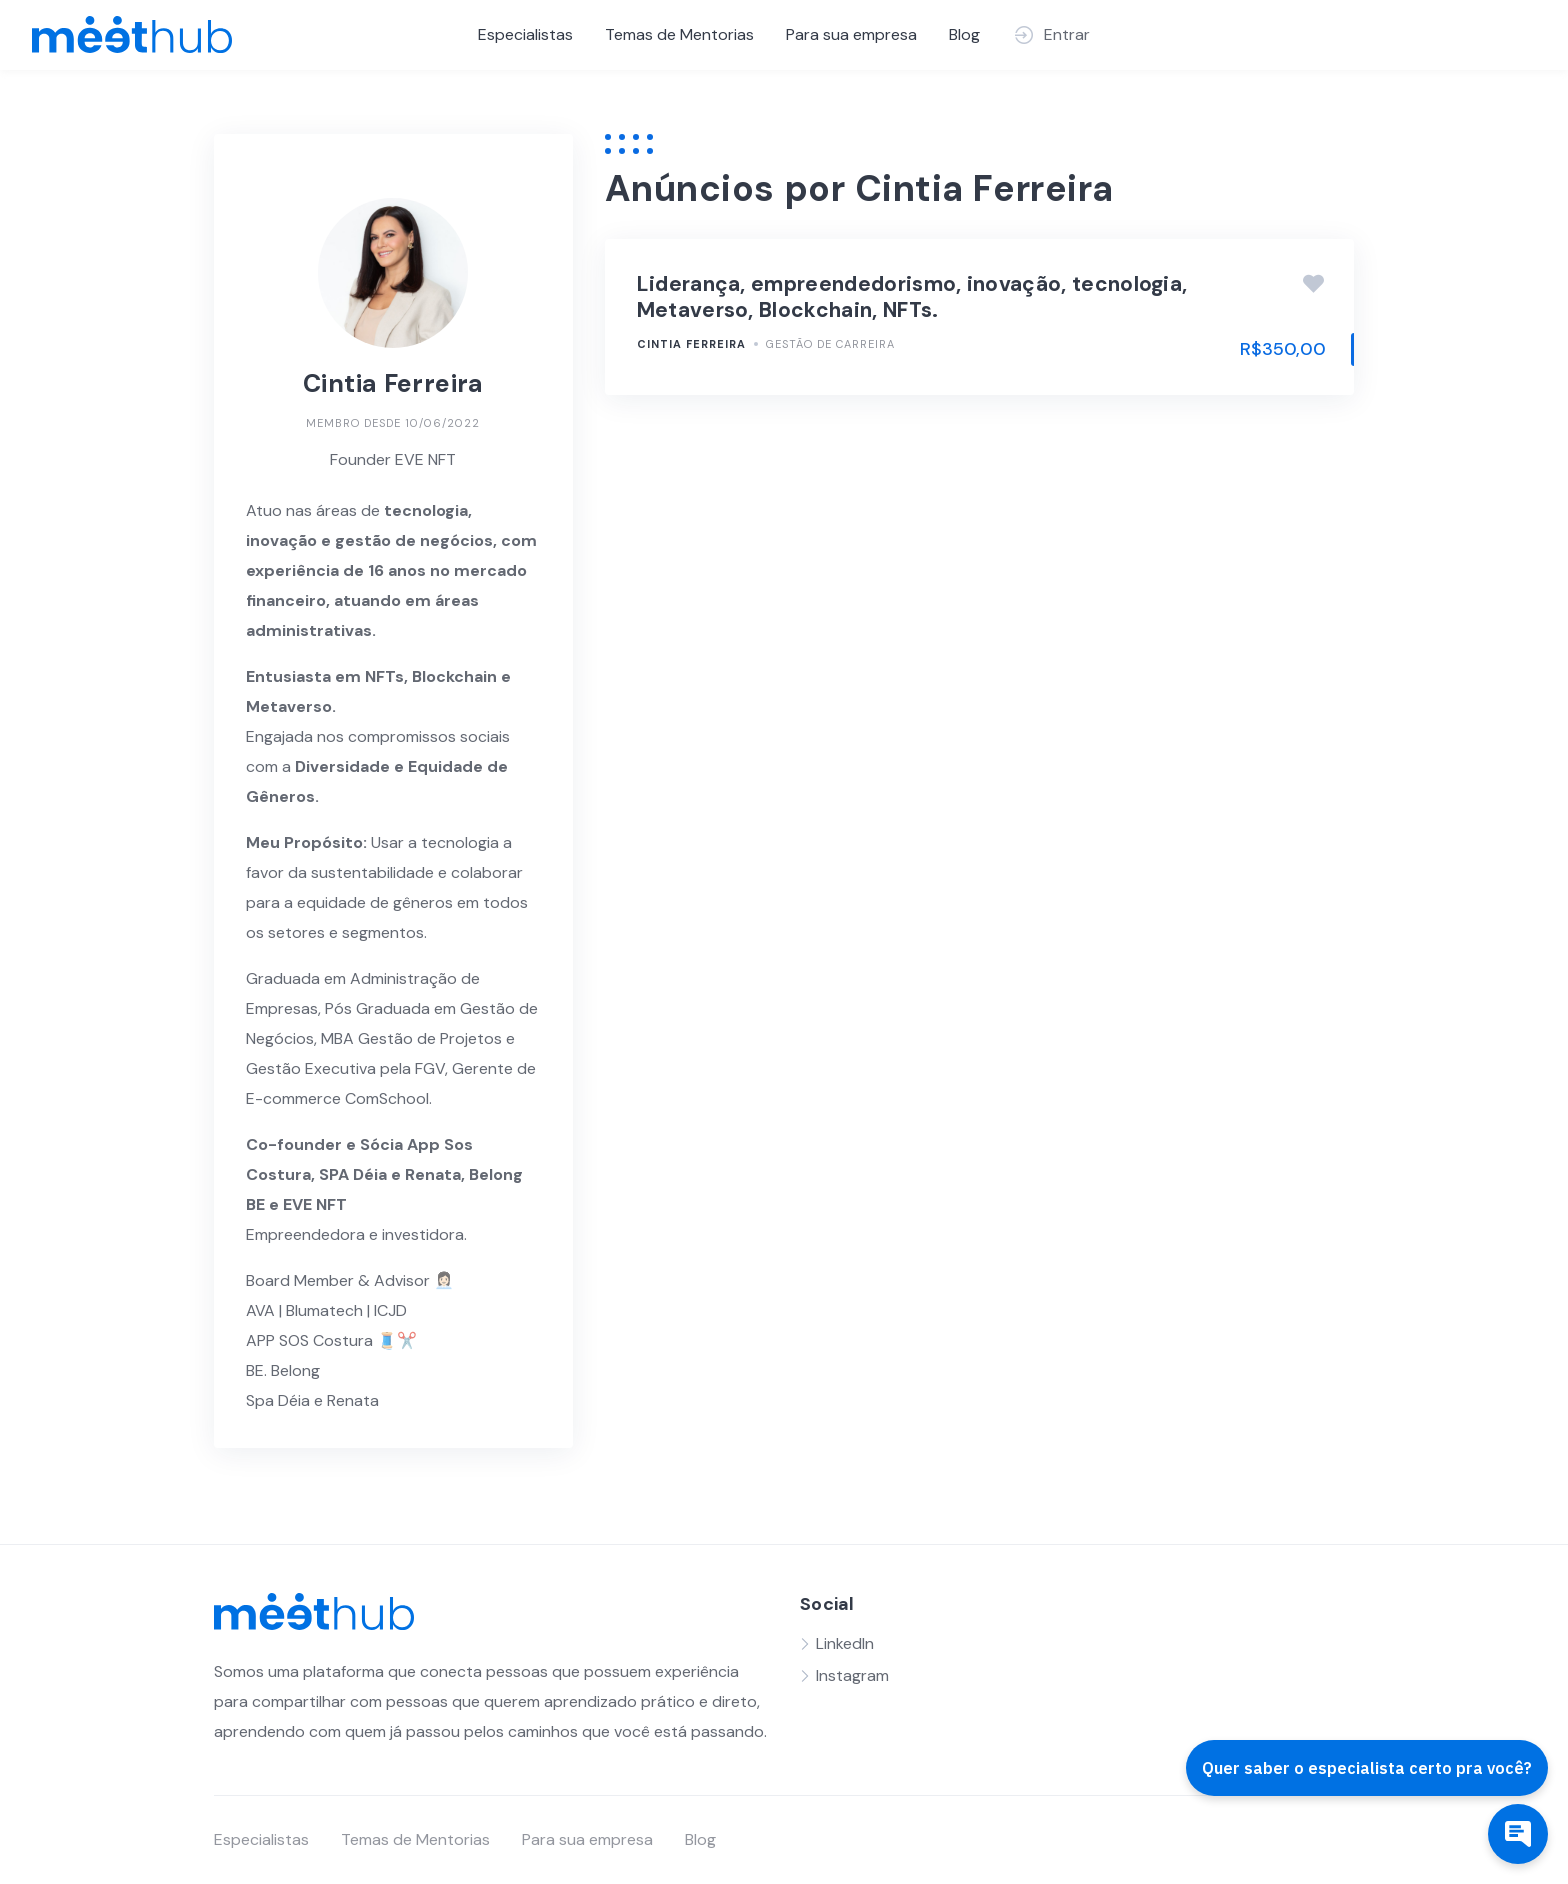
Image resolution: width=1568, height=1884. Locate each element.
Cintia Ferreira (691, 344)
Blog (964, 34)
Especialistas (525, 34)
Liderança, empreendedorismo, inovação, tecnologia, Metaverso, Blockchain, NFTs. (912, 297)
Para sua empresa (851, 34)
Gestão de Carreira (830, 344)
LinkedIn (845, 1643)
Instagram (852, 1675)
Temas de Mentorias (679, 34)
